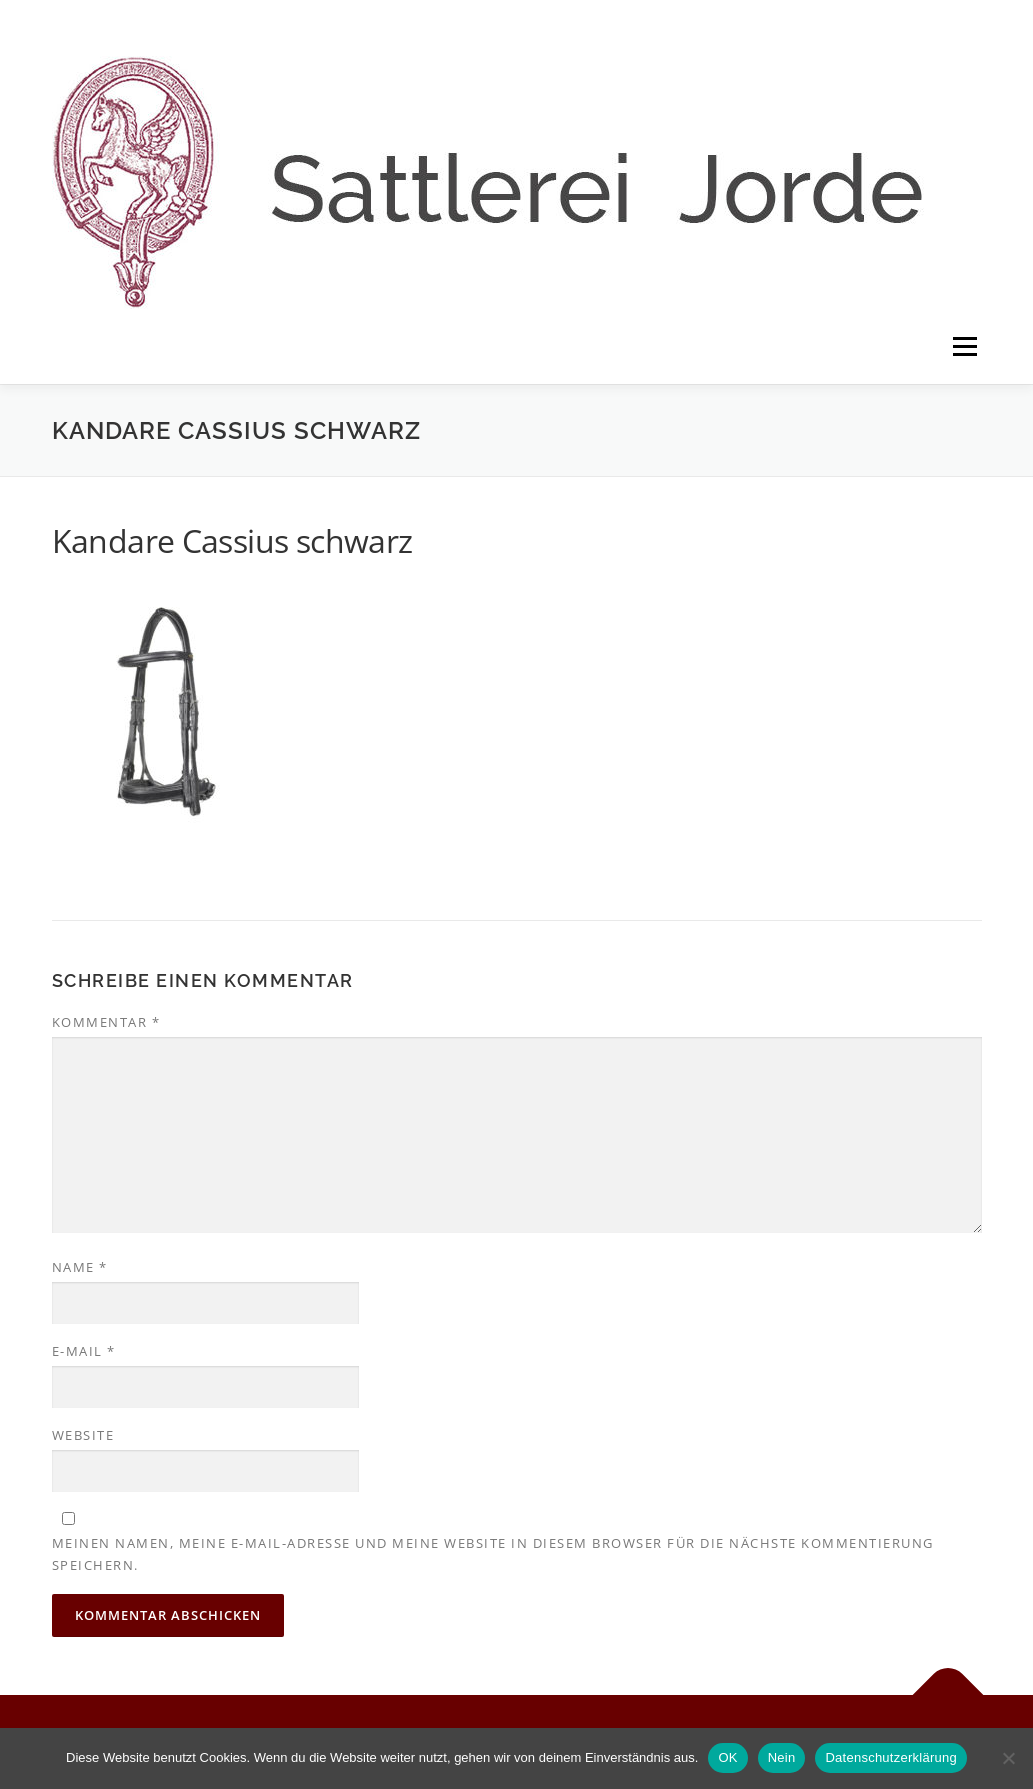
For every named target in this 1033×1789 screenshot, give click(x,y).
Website (83, 1435)
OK (727, 1757)
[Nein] (1008, 1758)
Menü (964, 346)
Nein (782, 1757)
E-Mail (84, 1351)
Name (80, 1267)
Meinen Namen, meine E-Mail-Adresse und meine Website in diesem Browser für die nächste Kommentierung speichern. (493, 1554)
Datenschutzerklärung (890, 1757)
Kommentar (106, 1022)
